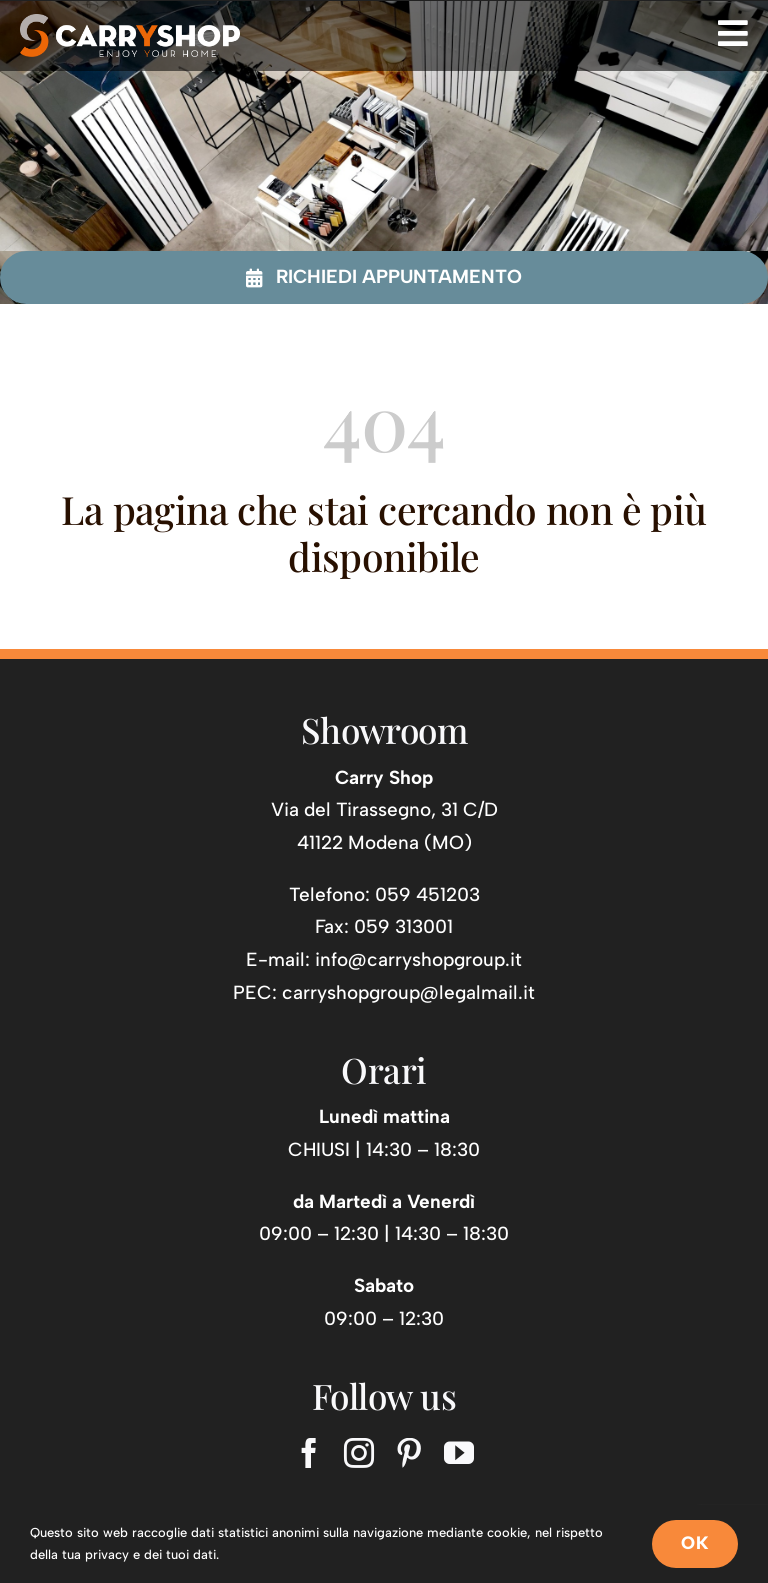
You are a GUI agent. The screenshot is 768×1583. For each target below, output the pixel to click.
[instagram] (359, 1453)
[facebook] (309, 1453)
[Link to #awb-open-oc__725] (733, 33)
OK (695, 1543)
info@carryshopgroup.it (418, 959)
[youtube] (459, 1453)
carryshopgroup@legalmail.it (408, 992)
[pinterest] (409, 1453)
